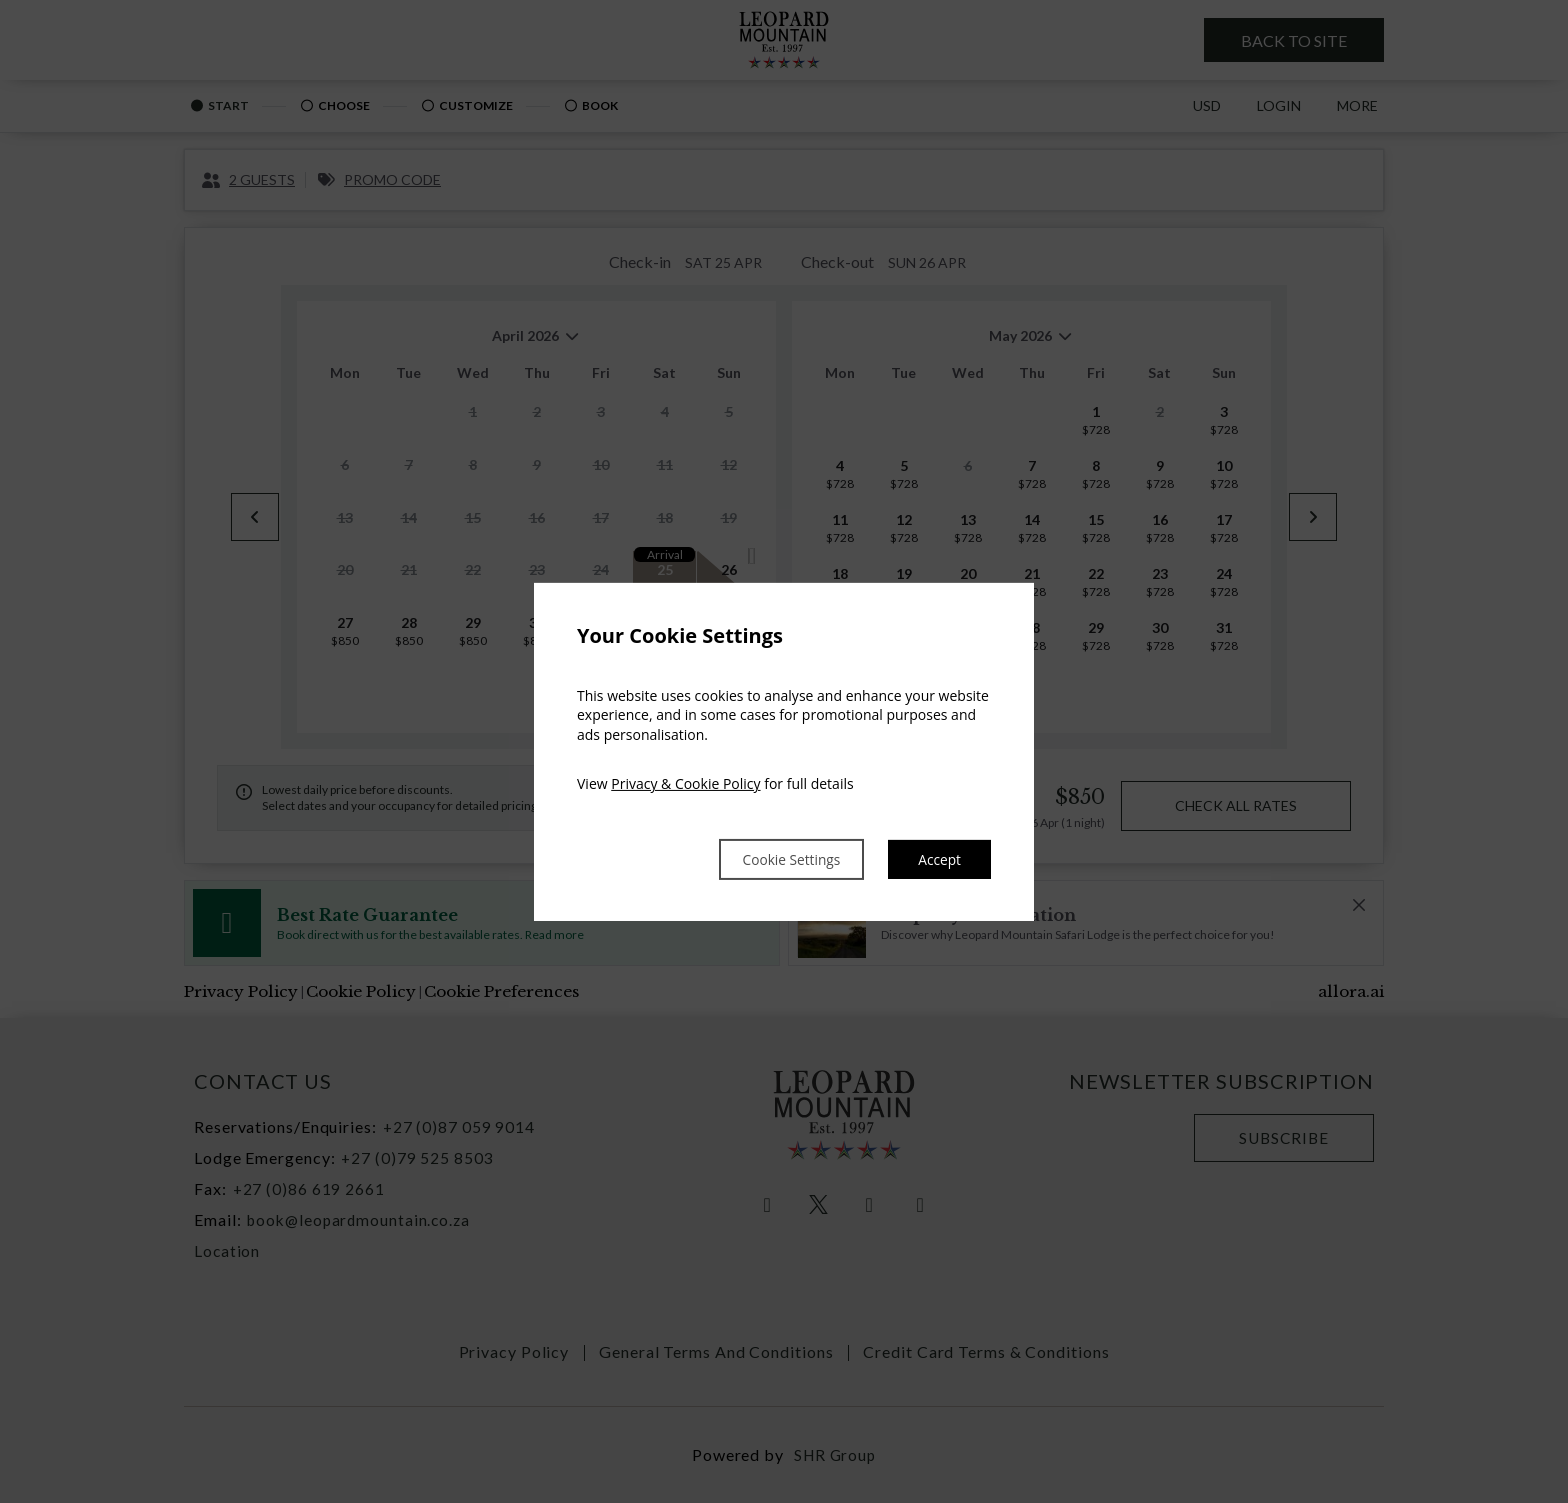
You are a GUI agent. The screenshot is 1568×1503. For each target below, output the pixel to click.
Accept (936, 859)
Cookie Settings (770, 859)
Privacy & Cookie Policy (685, 782)
